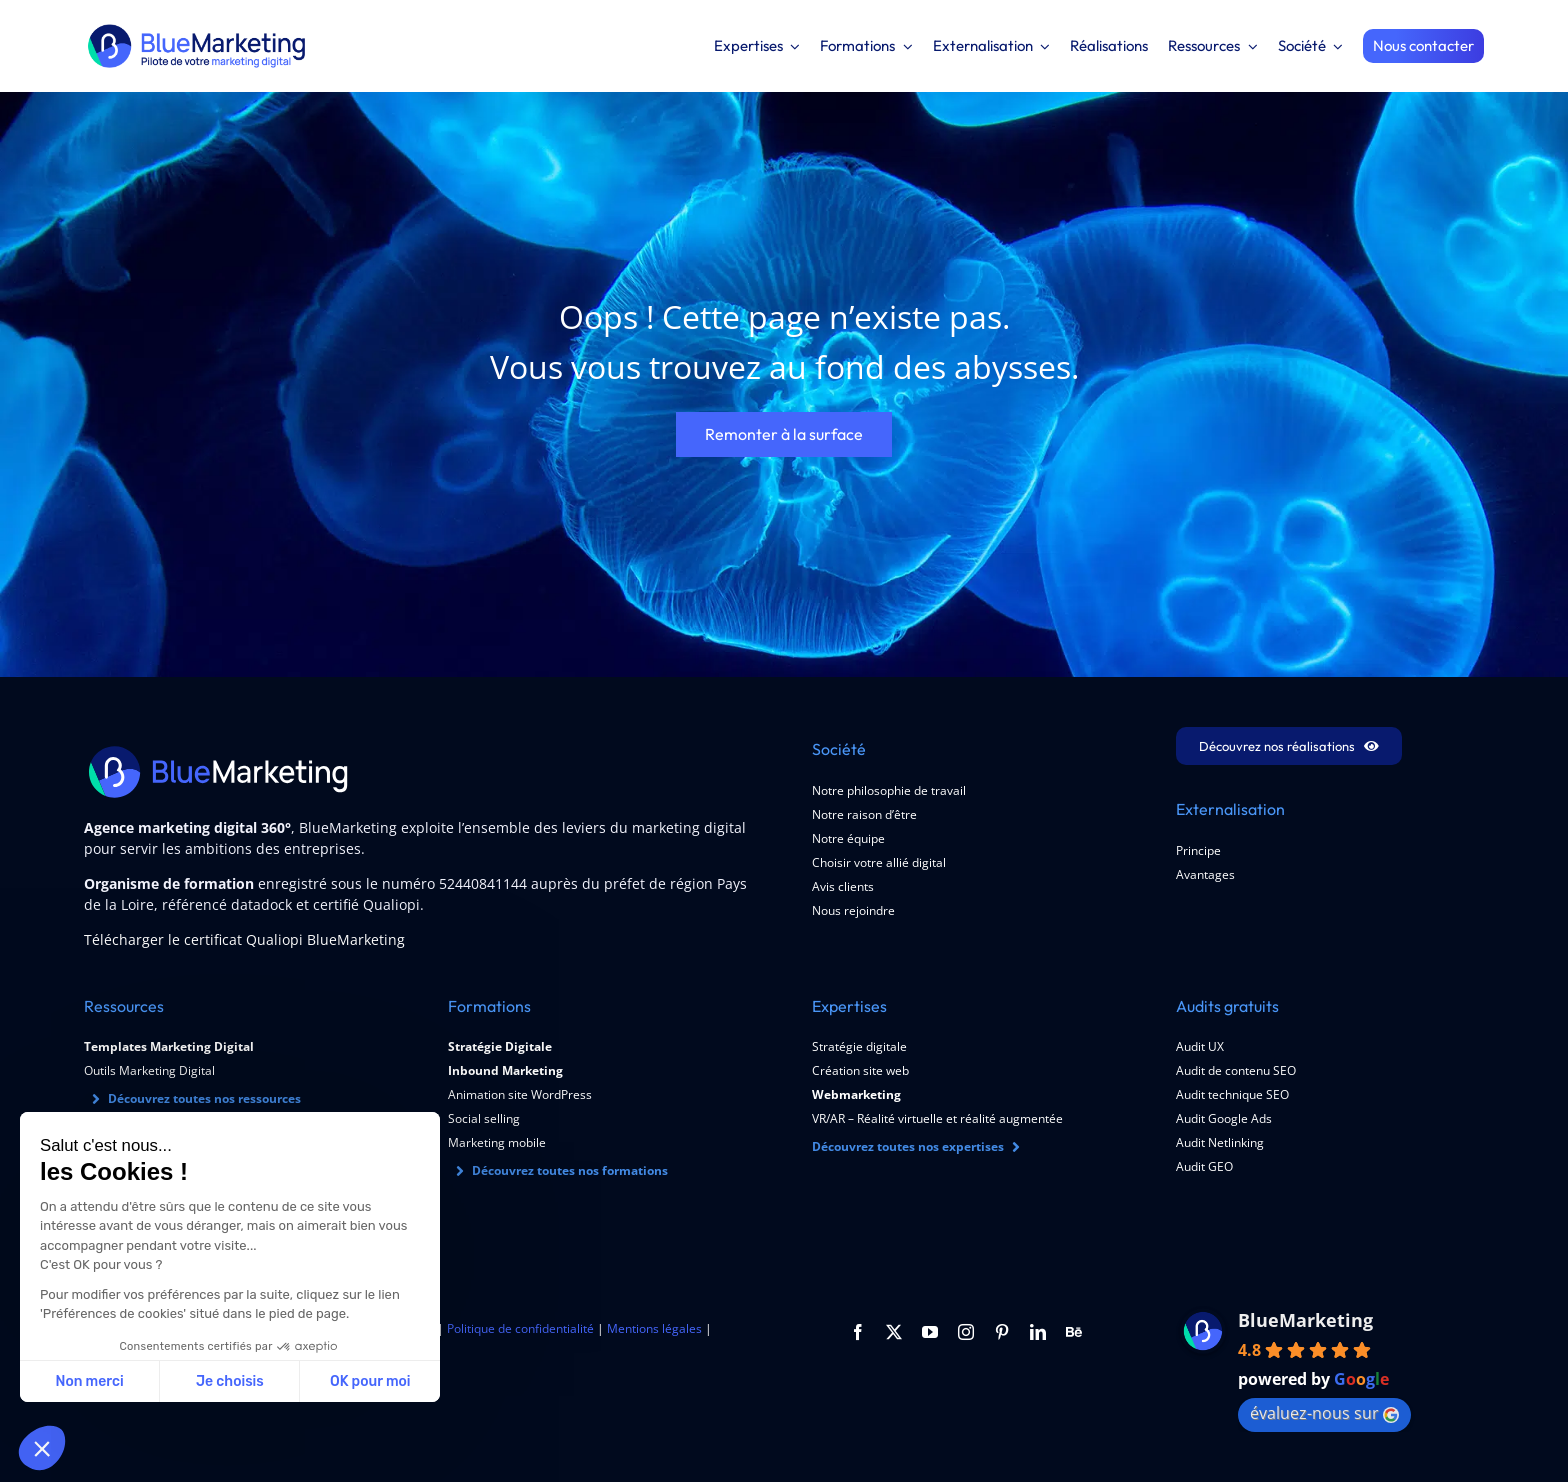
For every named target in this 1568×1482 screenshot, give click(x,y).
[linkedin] (1038, 1332)
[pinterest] (1002, 1332)
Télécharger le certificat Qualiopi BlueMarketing (244, 939)
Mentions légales (654, 1328)
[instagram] (966, 1332)
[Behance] (1074, 1332)
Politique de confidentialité (520, 1328)
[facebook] (858, 1332)
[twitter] (894, 1332)
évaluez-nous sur (1324, 1413)
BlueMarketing (1305, 1320)
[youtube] (930, 1332)
